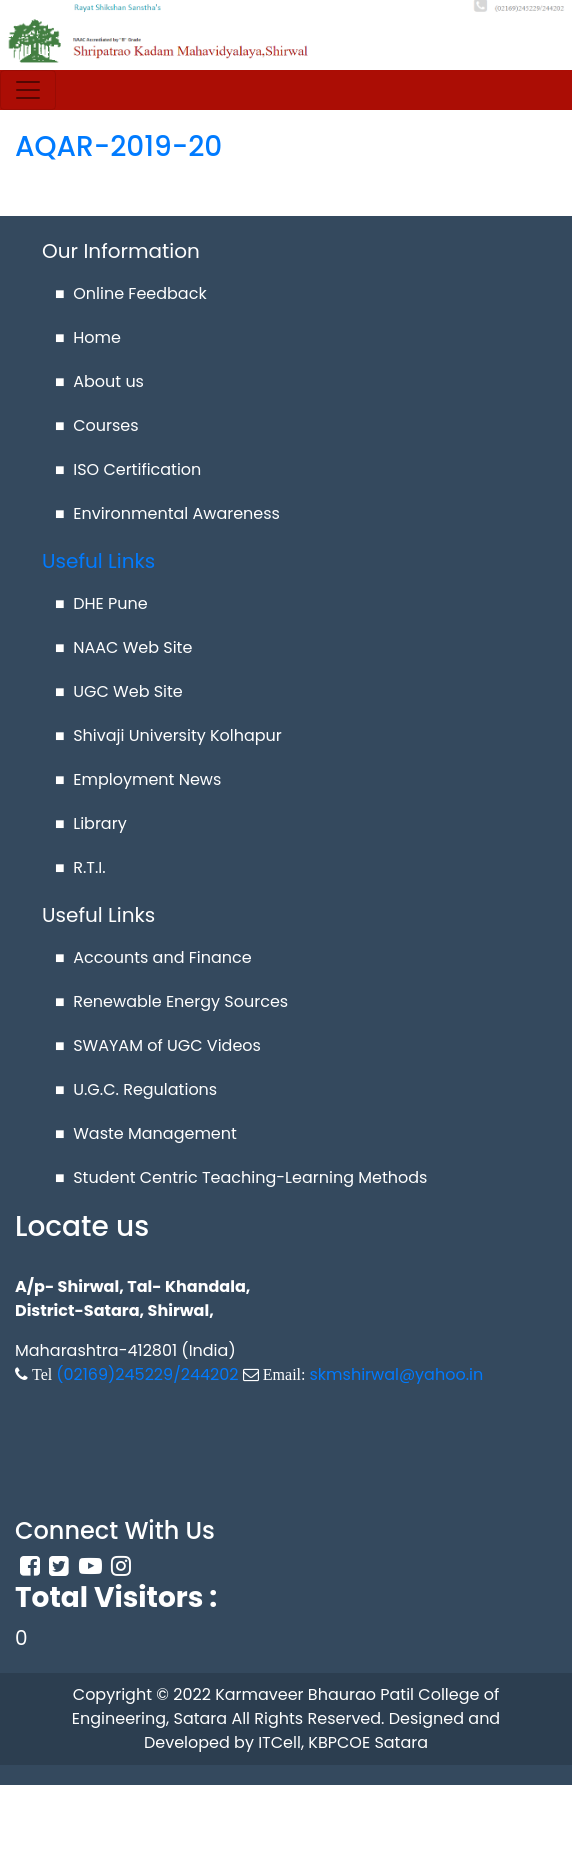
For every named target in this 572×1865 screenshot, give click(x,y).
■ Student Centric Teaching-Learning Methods (241, 1177)
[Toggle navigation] (28, 90)
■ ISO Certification (128, 469)
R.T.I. (89, 867)
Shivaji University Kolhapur (177, 735)
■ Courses (97, 425)
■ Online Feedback (131, 293)
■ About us (99, 381)
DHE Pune (110, 603)
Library (99, 823)
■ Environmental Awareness (167, 513)
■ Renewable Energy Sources (171, 1001)
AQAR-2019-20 (118, 146)
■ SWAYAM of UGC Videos (158, 1045)
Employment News (147, 779)
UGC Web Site (128, 691)
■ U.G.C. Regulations (136, 1089)
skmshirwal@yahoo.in (396, 1374)
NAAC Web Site (132, 647)
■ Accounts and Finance (153, 957)
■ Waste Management (146, 1133)
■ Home (88, 337)
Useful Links (98, 561)
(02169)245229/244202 (147, 1374)
